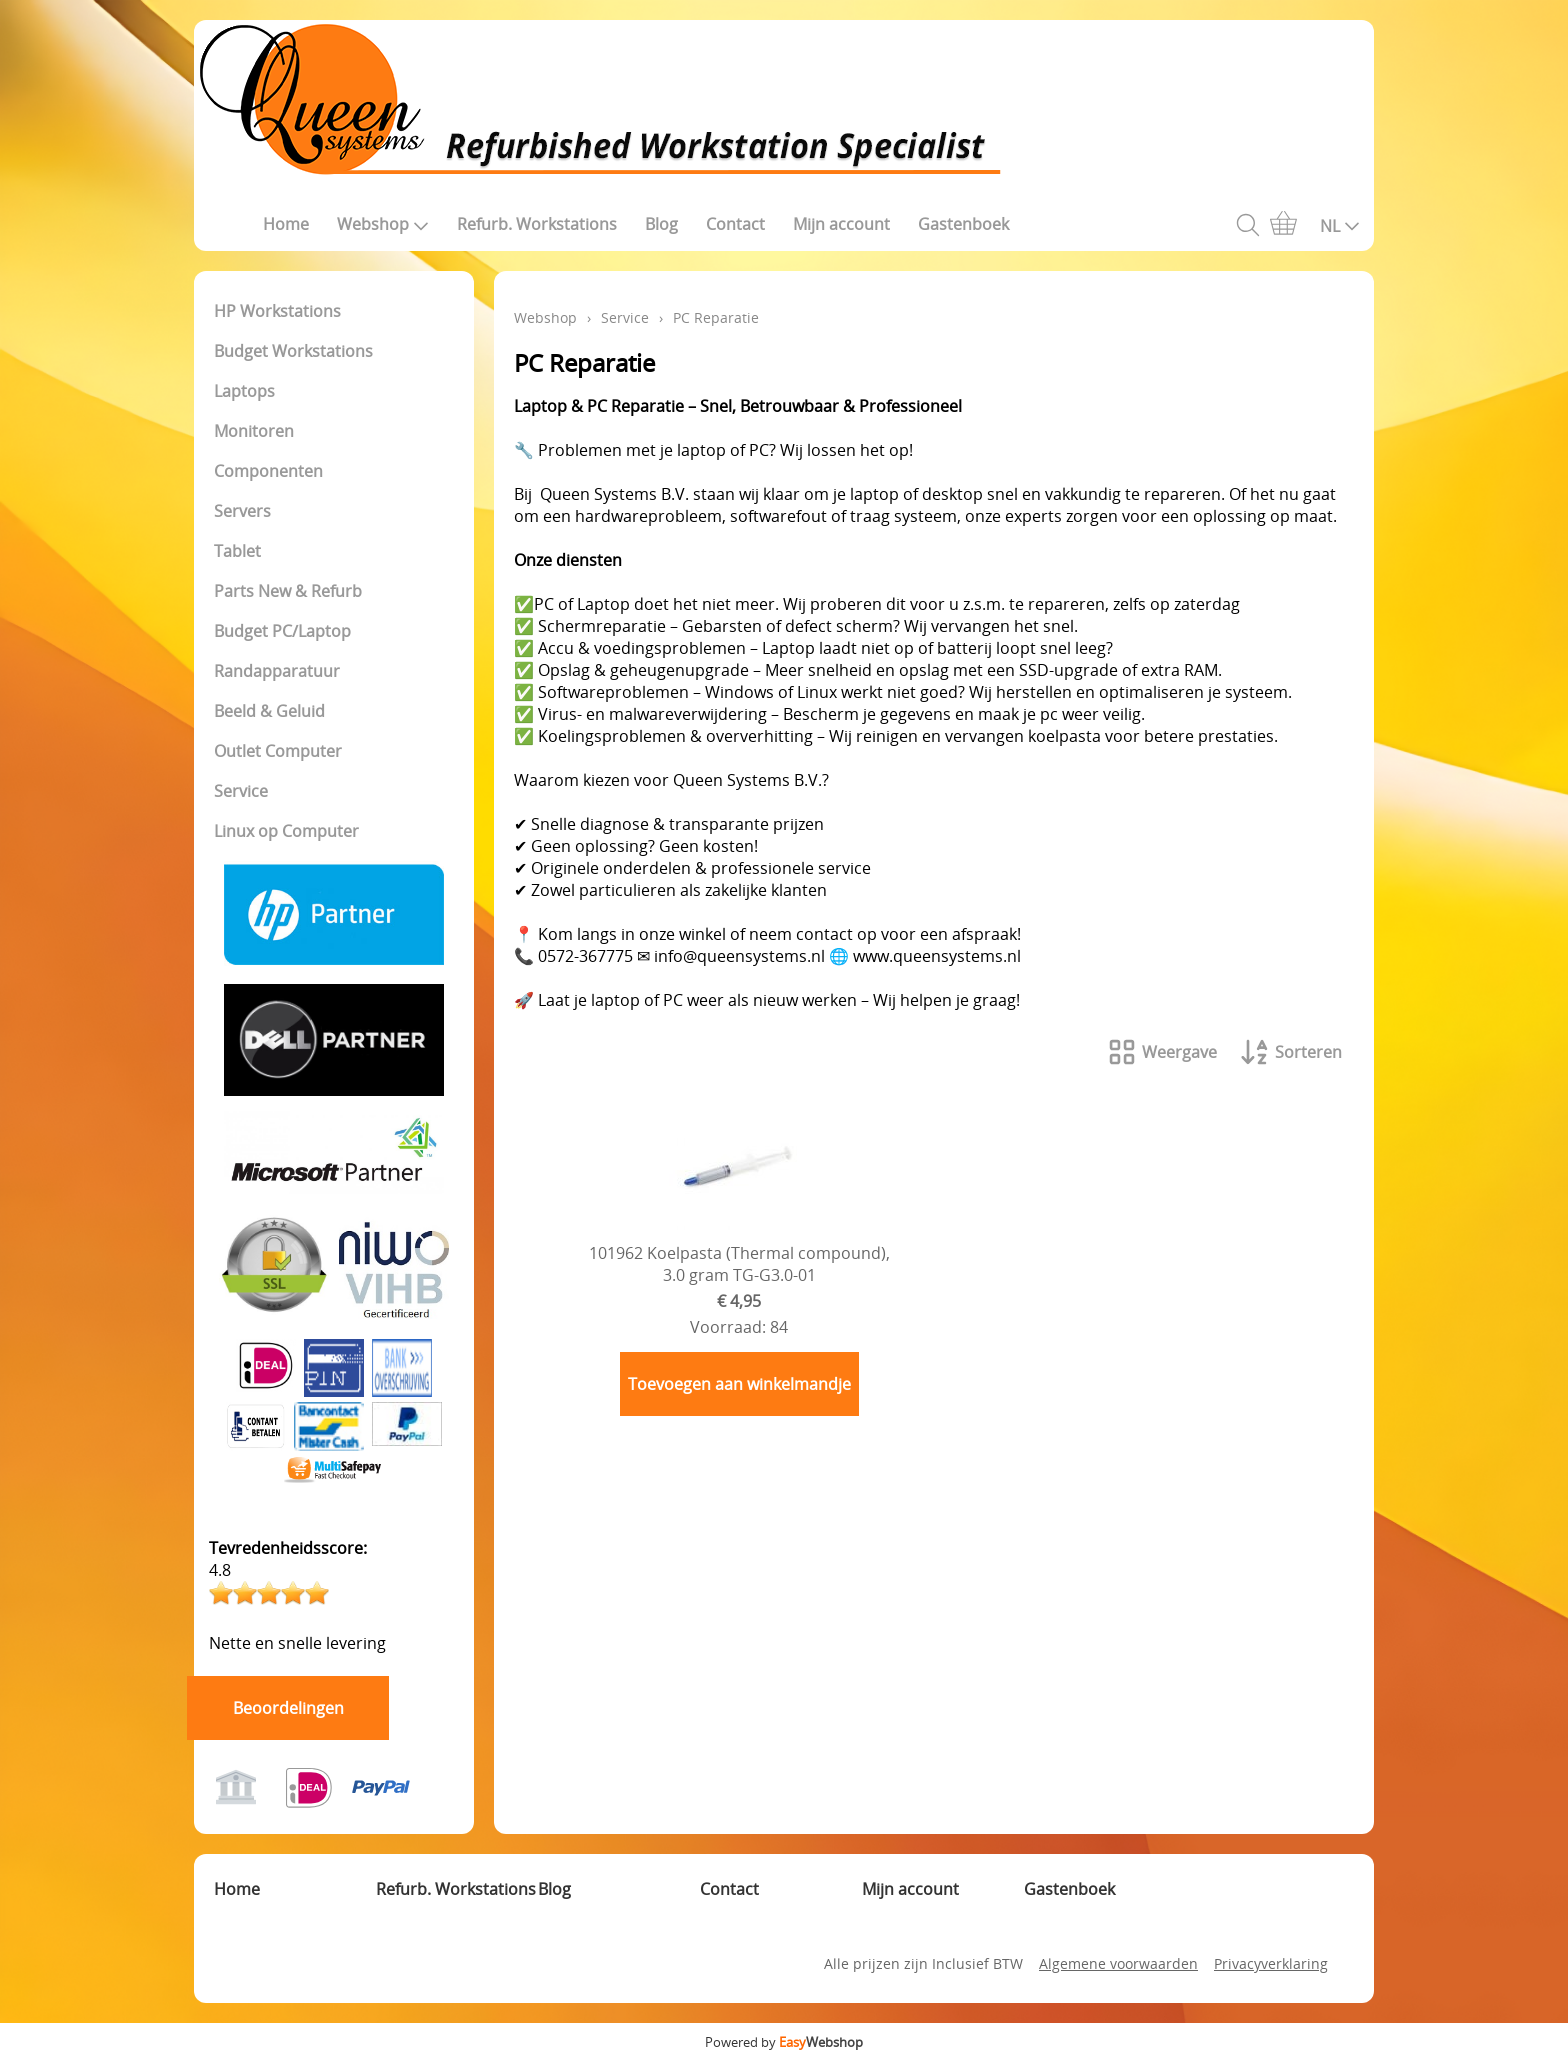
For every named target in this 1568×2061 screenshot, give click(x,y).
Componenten (268, 471)
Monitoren (254, 431)
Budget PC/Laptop (282, 631)
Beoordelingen (288, 1708)
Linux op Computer (286, 831)
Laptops (244, 391)
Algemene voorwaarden (1118, 1963)
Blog (661, 224)
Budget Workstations (293, 351)
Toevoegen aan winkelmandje (739, 1384)
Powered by (784, 2042)
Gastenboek (963, 224)
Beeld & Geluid (269, 711)
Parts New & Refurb (288, 591)
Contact (735, 224)
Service (241, 791)
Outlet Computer (278, 751)
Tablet (237, 551)
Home (286, 224)
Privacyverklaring (1271, 1963)
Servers (242, 511)
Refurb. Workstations (537, 224)
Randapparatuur (277, 671)
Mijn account (841, 224)
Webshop (383, 224)
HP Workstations (277, 311)
